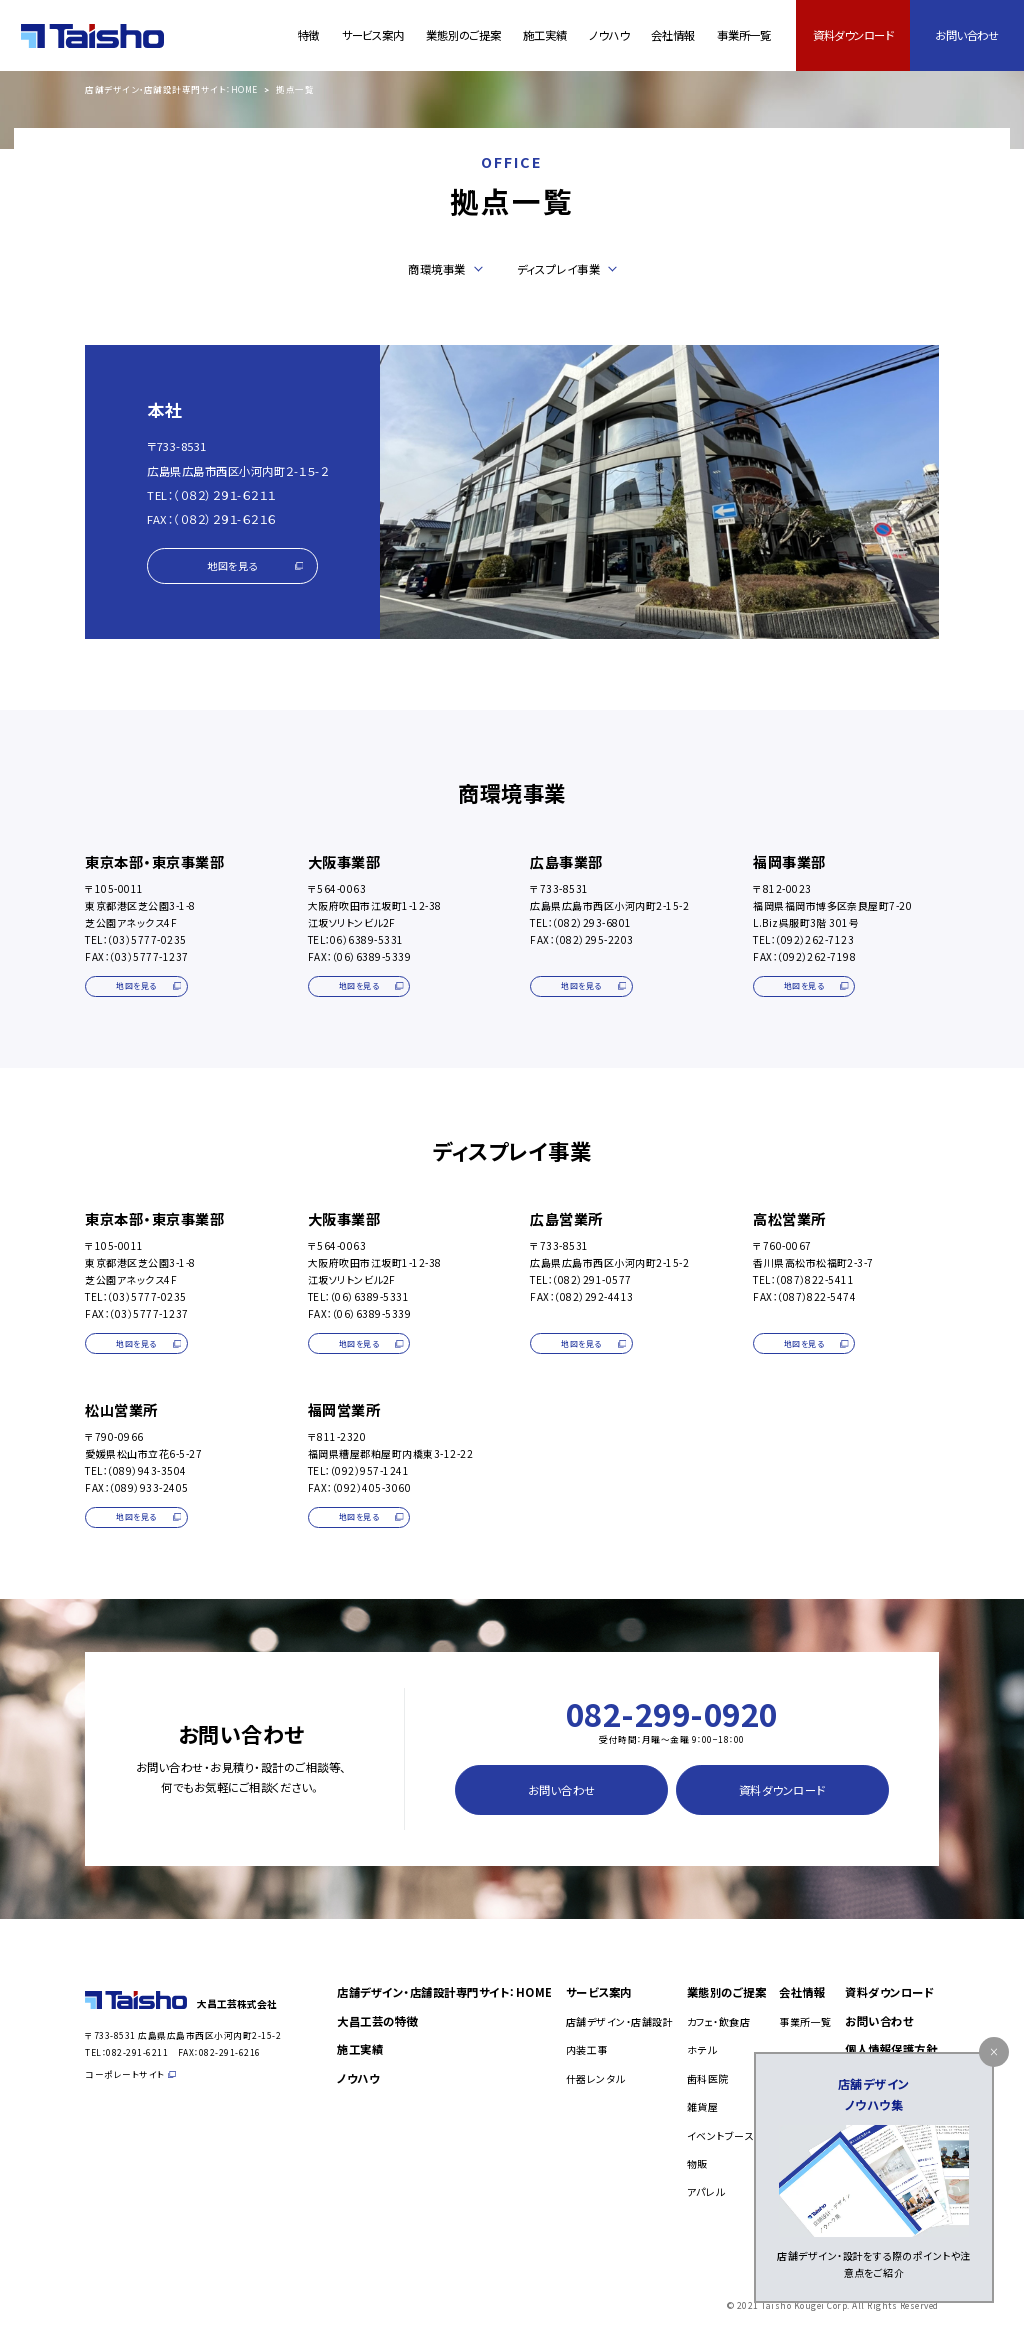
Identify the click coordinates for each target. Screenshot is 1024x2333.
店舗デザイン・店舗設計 (619, 2021)
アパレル (706, 2191)
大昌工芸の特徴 (377, 2021)
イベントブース (720, 2135)
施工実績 (544, 35)
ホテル (702, 2049)
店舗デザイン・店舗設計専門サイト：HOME (171, 89)
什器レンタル (595, 2078)
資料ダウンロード (853, 35)
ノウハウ (608, 35)
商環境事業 (437, 269)
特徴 (309, 35)
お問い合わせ (967, 35)
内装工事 (587, 2049)
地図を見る (255, 565)
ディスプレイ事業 (558, 269)
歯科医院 (708, 2078)
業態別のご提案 (463, 35)
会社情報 (672, 35)
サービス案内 (373, 35)
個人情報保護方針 (891, 2049)
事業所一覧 (744, 35)
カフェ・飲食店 (719, 2021)
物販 (697, 2163)
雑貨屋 (703, 2106)
